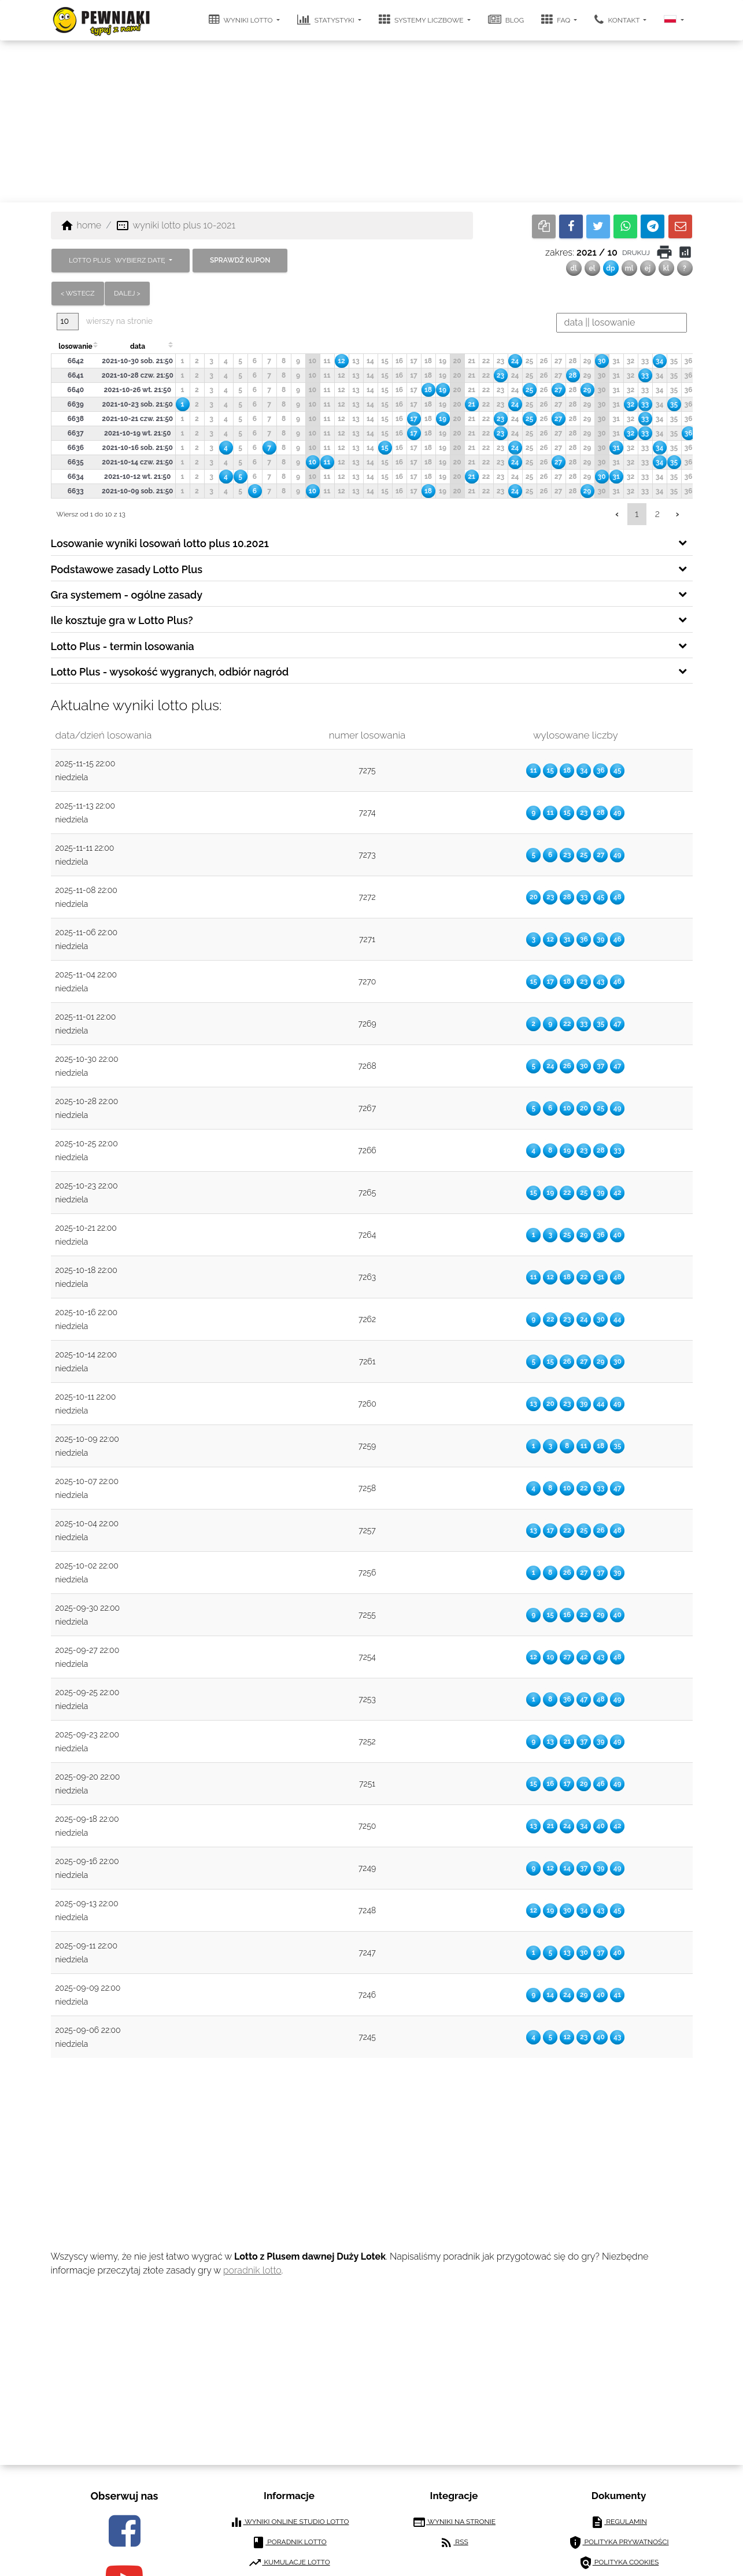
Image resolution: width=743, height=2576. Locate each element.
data (137, 346)
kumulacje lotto (289, 2563)
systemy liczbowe (422, 19)
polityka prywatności (618, 2542)
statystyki (326, 19)
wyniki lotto (242, 19)
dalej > (127, 293)
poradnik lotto (252, 2270)
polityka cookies (619, 2563)
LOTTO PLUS (118, 260)
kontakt (617, 19)
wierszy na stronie (105, 321)
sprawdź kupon (240, 260)
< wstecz (78, 293)
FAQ (556, 19)
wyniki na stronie (454, 2522)
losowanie (75, 346)
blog (506, 19)
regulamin (618, 2522)
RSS (453, 2542)
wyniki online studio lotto (289, 2522)
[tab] (372, 542)
